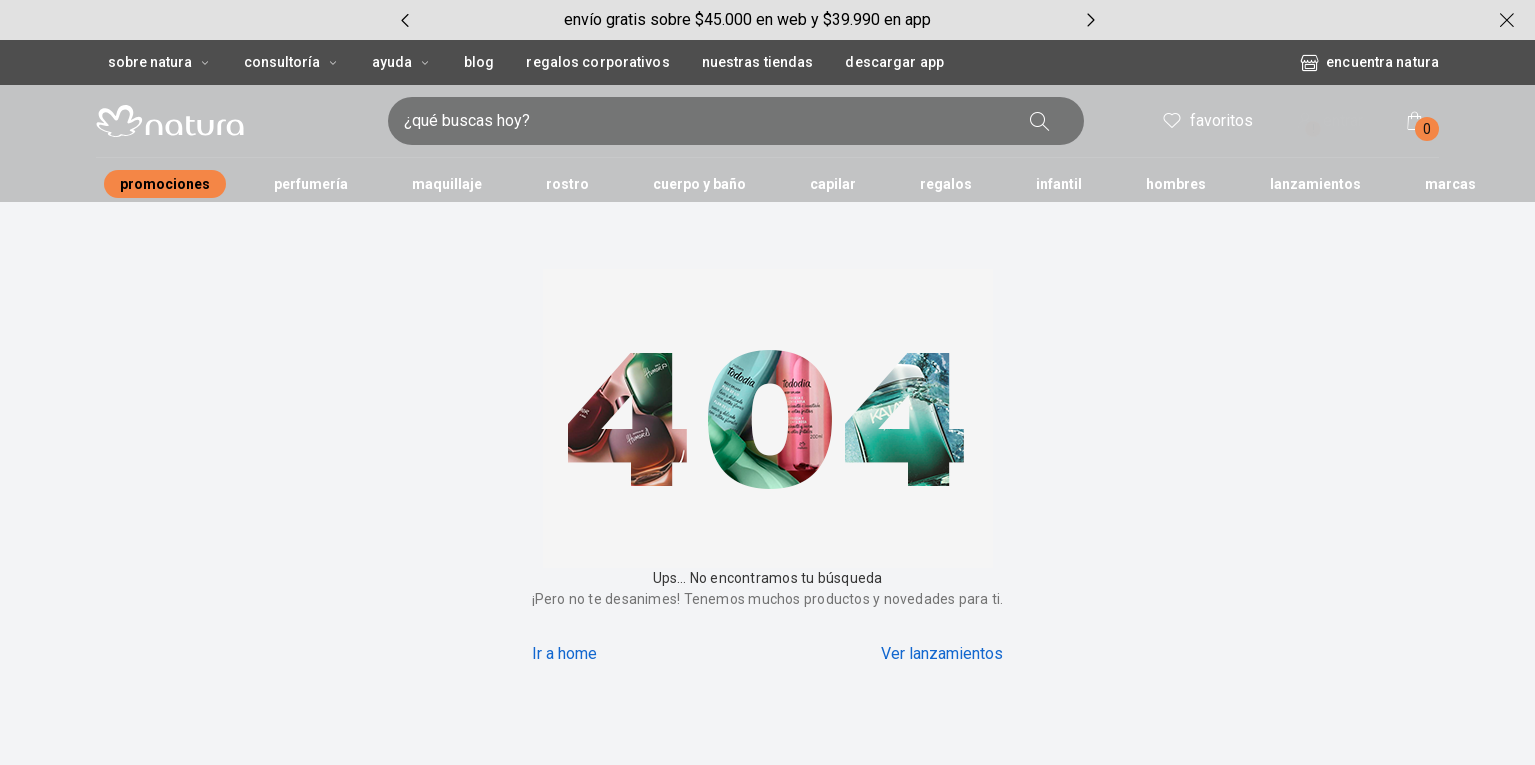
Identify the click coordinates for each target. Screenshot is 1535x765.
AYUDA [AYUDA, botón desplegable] (402, 62)
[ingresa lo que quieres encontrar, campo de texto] (704, 121)
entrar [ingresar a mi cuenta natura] (1328, 122)
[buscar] (1040, 121)
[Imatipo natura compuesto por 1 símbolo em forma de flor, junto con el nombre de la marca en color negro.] (234, 121)
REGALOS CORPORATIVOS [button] (597, 62)
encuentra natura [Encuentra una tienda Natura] (1368, 63)
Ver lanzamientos (942, 653)
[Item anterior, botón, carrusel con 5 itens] (405, 20)
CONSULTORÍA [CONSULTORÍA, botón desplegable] (292, 62)
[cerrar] (1507, 20)
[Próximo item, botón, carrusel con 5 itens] (1091, 20)
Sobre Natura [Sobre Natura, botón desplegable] (160, 62)
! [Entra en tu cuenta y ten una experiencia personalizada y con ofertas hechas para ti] (1313, 129)
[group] (748, 20)
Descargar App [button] (894, 62)
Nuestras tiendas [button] (758, 62)
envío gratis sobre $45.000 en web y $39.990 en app (747, 19)
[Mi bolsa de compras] (1415, 121)
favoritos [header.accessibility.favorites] (1206, 121)
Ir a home (564, 653)
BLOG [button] (479, 62)
